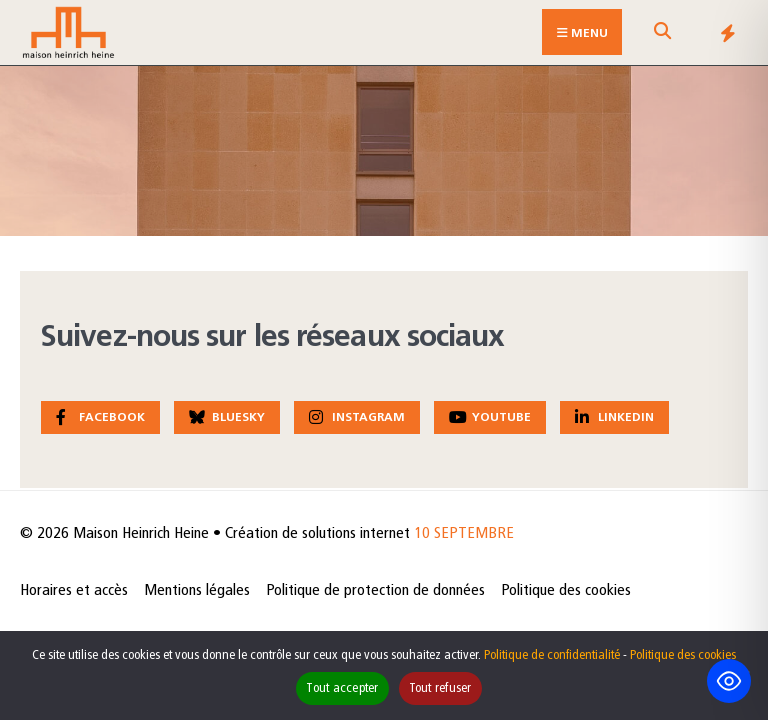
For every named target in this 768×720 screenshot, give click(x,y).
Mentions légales (197, 591)
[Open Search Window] (662, 36)
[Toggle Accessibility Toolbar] (729, 681)
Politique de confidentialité (552, 655)
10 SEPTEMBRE (464, 534)
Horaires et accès (74, 591)
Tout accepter (342, 688)
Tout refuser (440, 688)
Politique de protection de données (375, 591)
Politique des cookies (566, 591)
